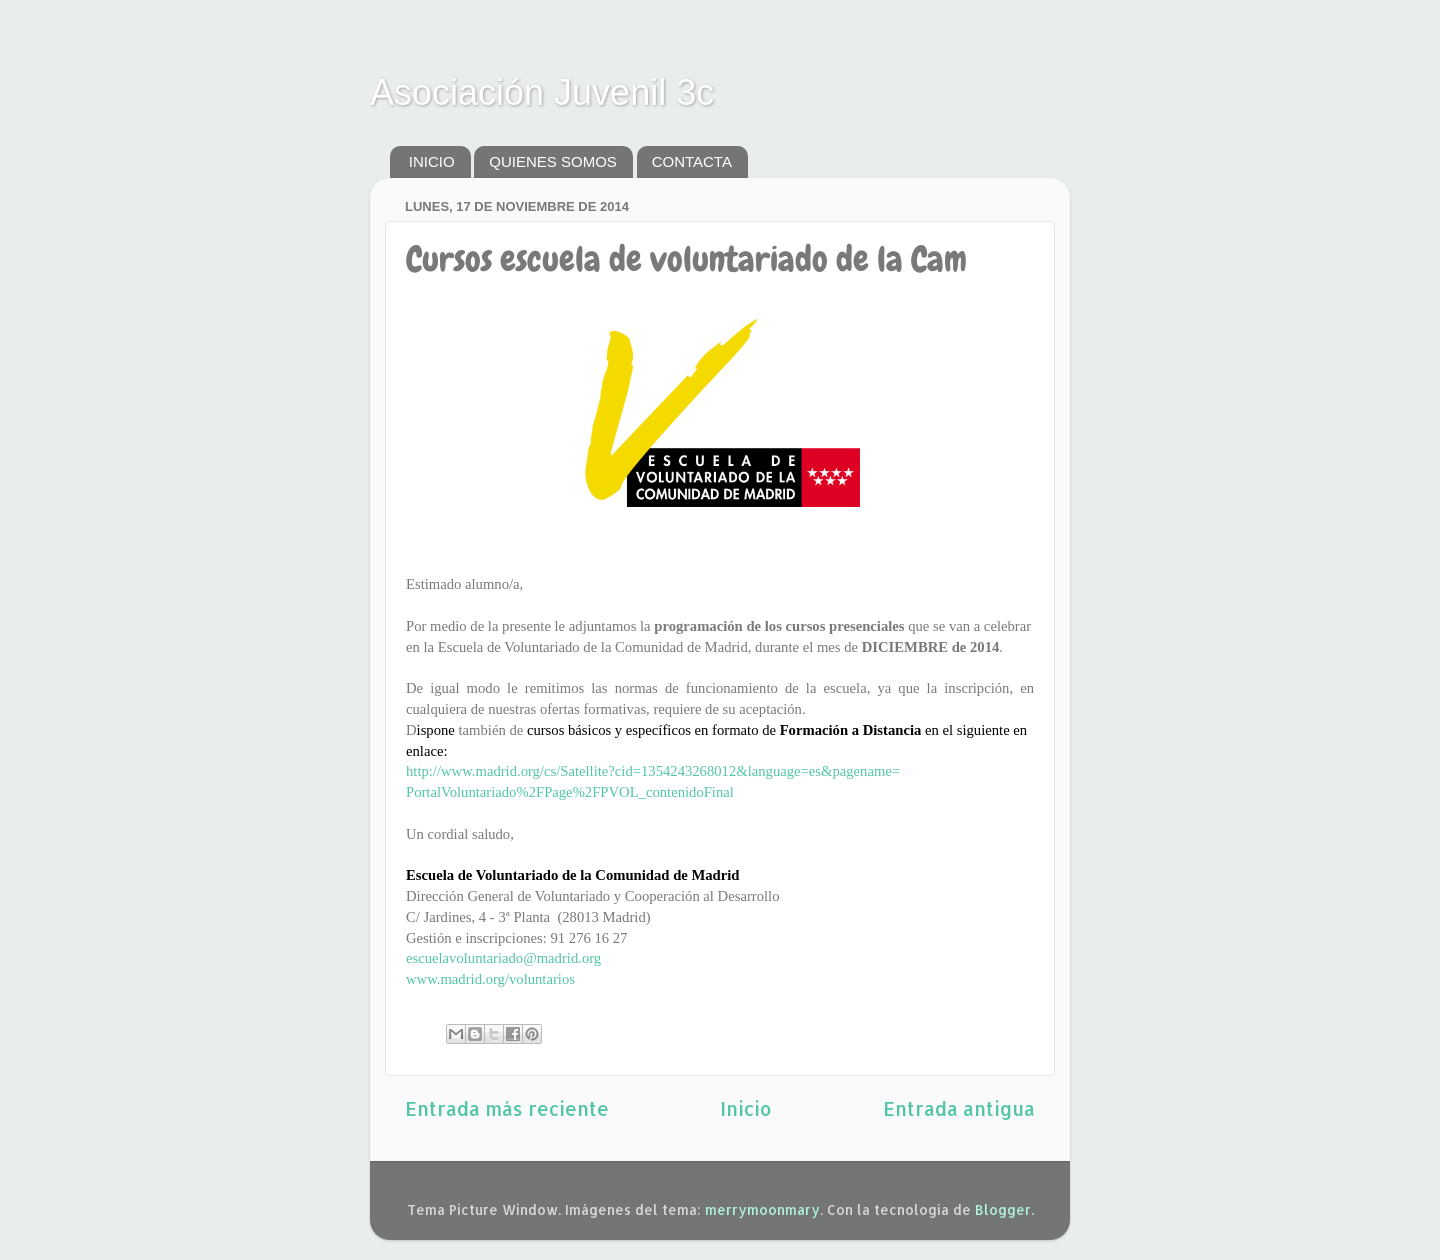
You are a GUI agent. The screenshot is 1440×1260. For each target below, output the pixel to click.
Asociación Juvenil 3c (542, 92)
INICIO (432, 161)
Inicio (746, 1108)
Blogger (1003, 1209)
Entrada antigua (959, 1108)
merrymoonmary (762, 1209)
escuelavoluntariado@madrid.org (503, 958)
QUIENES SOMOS (553, 161)
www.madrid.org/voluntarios (490, 979)
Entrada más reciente (507, 1108)
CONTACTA (692, 161)
